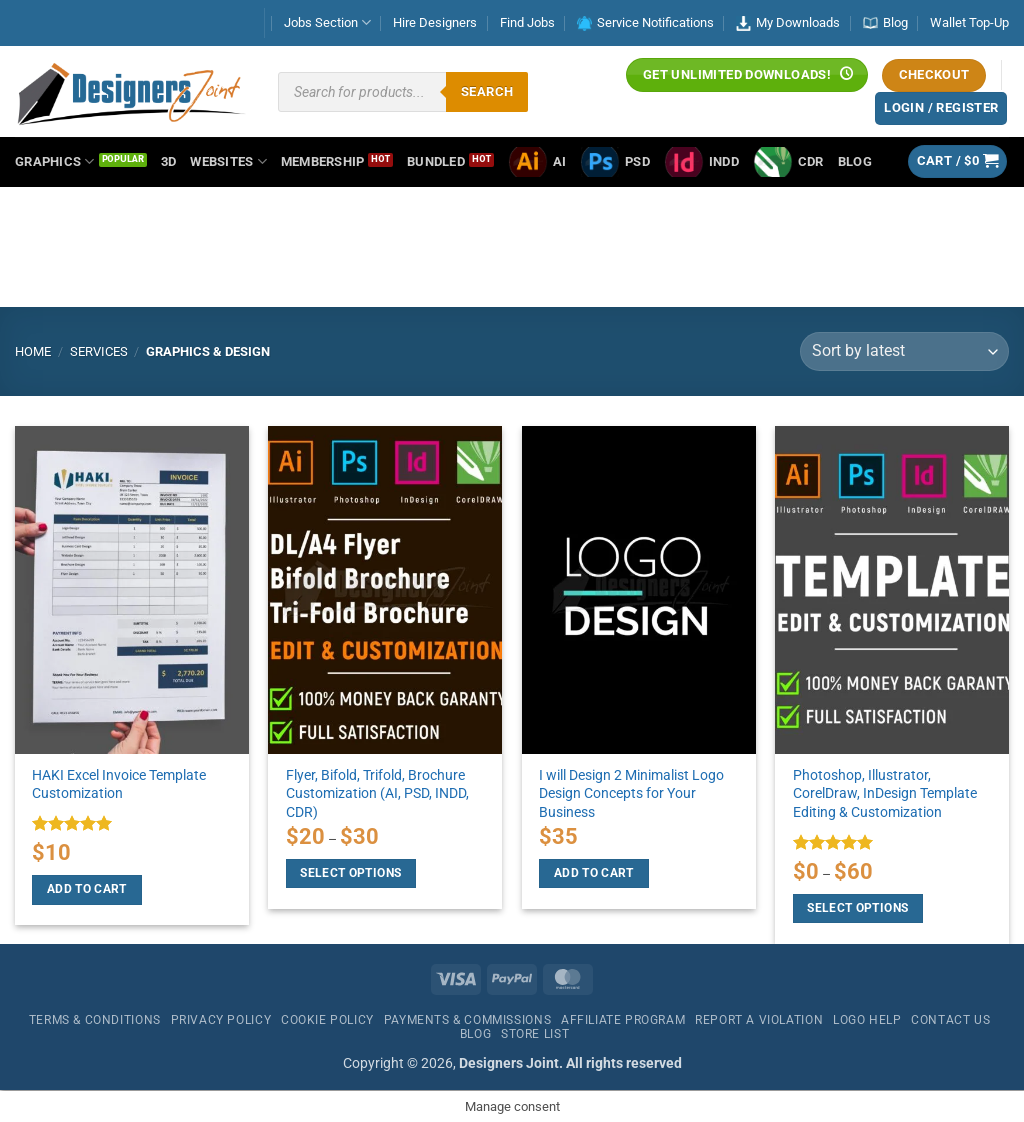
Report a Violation (759, 1020)
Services (99, 351)
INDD (701, 162)
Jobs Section (327, 22)
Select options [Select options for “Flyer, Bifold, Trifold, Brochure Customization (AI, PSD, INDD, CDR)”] (350, 873)
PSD (615, 162)
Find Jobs (527, 22)
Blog (885, 22)
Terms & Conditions (95, 1020)
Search (487, 91)
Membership (323, 161)
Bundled (436, 161)
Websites (228, 161)
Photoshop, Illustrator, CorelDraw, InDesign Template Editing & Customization (885, 794)
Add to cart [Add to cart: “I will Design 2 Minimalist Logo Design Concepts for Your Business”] (594, 873)
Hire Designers (435, 22)
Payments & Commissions (467, 1020)
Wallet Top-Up (969, 22)
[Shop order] (904, 351)
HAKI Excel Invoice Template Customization (119, 785)
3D (169, 161)
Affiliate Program (623, 1020)
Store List (535, 1034)
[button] (958, 161)
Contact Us (950, 1020)
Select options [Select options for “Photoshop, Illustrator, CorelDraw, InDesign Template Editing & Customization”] (857, 908)
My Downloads (788, 23)
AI (537, 162)
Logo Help (867, 1020)
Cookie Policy (327, 1020)
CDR (788, 162)
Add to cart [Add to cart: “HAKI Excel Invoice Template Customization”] (87, 889)
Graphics (55, 161)
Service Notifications (645, 23)
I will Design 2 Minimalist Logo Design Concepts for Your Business (631, 794)
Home (33, 351)
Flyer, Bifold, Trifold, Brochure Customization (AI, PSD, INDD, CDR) (377, 794)
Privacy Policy (221, 1020)
